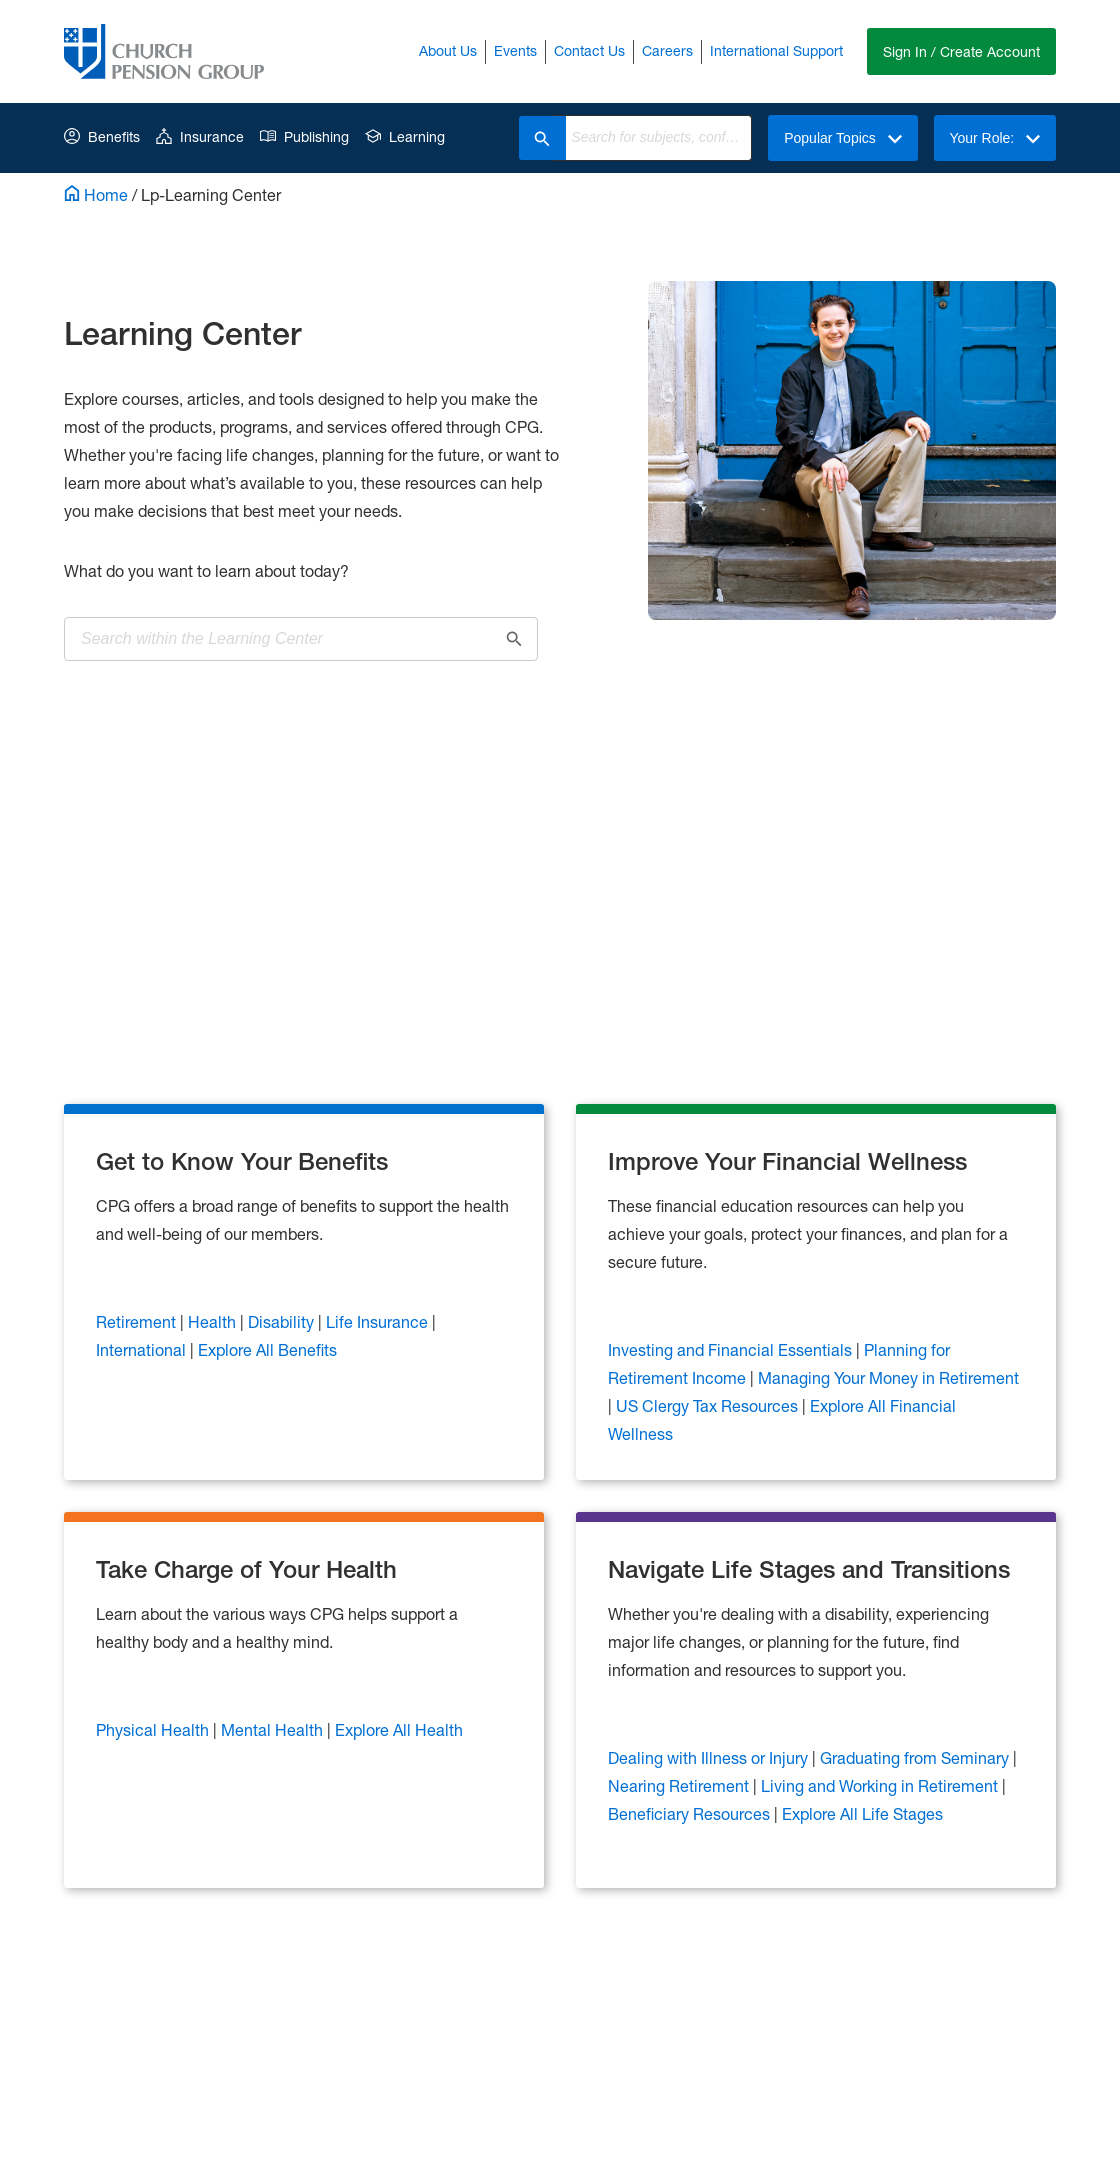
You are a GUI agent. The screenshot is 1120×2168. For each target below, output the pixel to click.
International (143, 1347)
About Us (446, 50)
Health (214, 1319)
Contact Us (587, 50)
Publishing (304, 136)
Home (96, 194)
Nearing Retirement (680, 1783)
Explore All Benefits (267, 1347)
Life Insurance (379, 1319)
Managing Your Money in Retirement (888, 1375)
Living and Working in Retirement (881, 1783)
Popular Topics (839, 138)
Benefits (102, 136)
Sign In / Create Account (960, 51)
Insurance (200, 136)
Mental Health (274, 1727)
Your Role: (993, 138)
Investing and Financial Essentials (732, 1347)
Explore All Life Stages (862, 1811)
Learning (405, 136)
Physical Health (154, 1727)
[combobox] (654, 138)
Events (513, 50)
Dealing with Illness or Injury (710, 1755)
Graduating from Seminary (916, 1755)
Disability (283, 1319)
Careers (665, 50)
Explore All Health (399, 1727)
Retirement (138, 1319)
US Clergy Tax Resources (709, 1403)
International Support (774, 50)
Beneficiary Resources (691, 1811)
